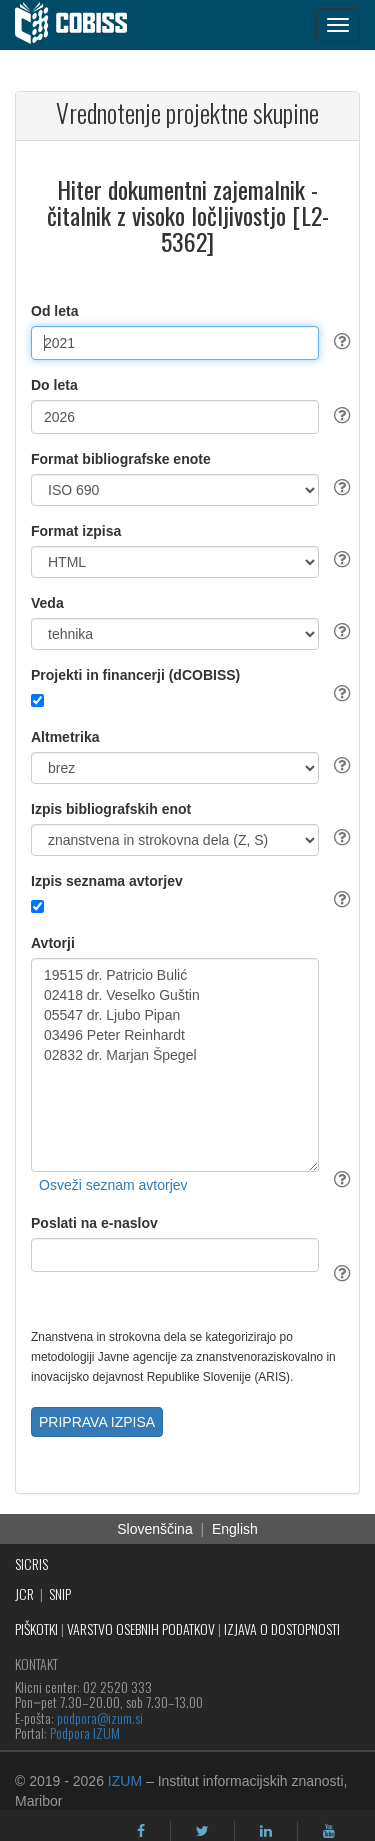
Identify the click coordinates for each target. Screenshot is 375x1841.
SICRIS (31, 1563)
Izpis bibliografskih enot (111, 809)
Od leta (54, 311)
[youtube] (329, 1831)
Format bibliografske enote (121, 459)
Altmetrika (65, 737)
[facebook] (141, 1831)
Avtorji (53, 943)
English (235, 1529)
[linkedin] (266, 1831)
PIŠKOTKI (36, 1628)
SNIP (60, 1593)
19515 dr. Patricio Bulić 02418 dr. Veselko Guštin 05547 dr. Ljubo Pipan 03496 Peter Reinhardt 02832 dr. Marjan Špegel (175, 1065)
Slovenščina (155, 1529)
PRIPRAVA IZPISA (97, 1422)
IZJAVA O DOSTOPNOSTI (282, 1628)
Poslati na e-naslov (94, 1223)
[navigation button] (338, 25)
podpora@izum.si (100, 1717)
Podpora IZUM (85, 1732)
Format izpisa (76, 531)
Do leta (54, 385)
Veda (47, 603)
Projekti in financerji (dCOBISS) (135, 675)
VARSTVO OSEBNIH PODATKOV (141, 1628)
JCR (24, 1593)
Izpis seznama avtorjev (107, 881)
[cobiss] (81, 25)
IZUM (125, 1781)
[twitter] (202, 1831)
